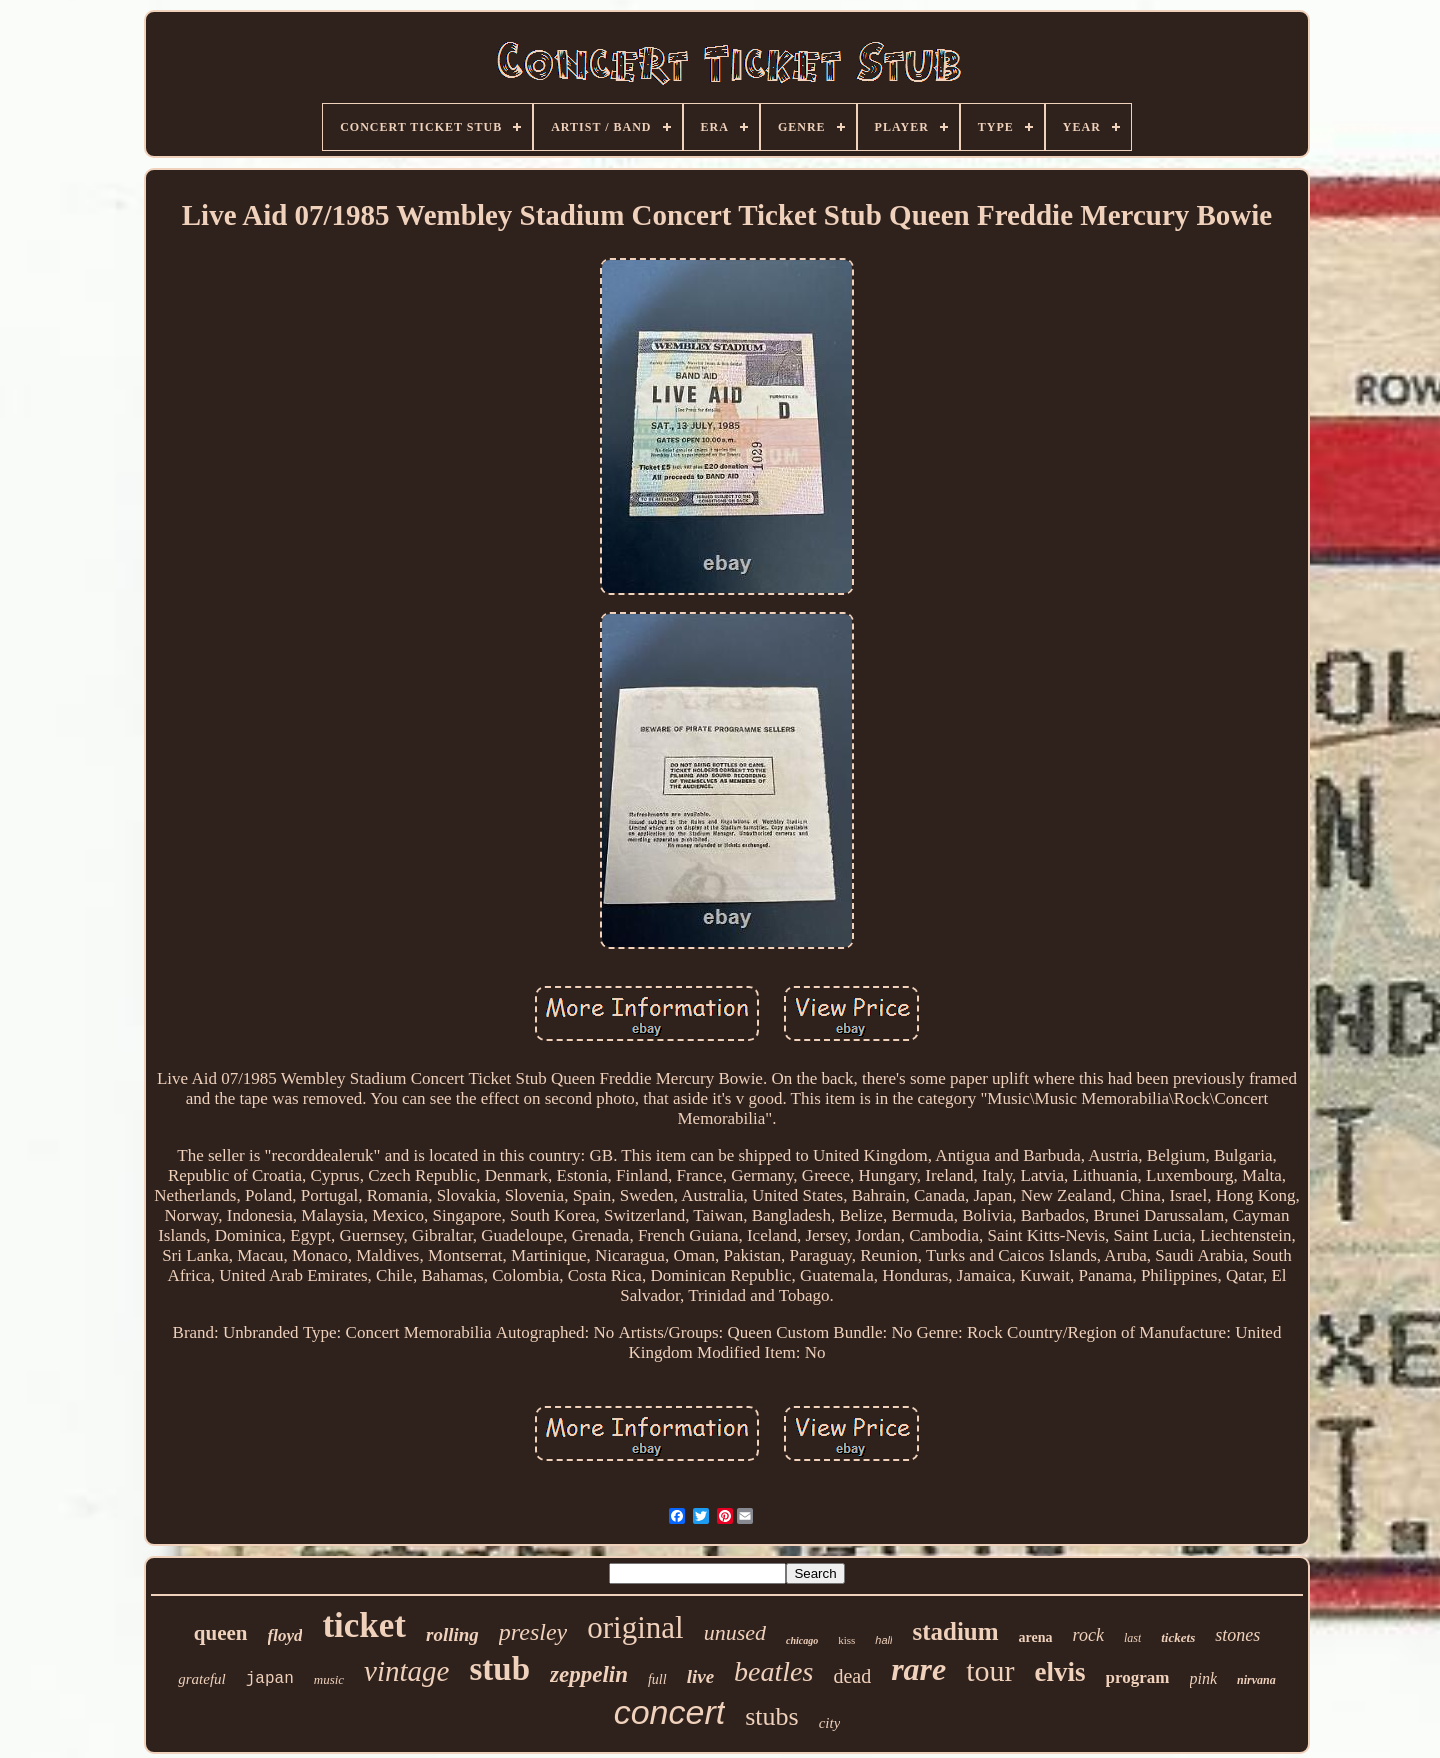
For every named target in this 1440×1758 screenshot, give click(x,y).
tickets (1178, 1637)
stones (1237, 1635)
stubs (771, 1716)
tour (990, 1670)
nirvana (1256, 1680)
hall (883, 1640)
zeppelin (589, 1674)
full (657, 1679)
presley (533, 1632)
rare (918, 1669)
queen (221, 1633)
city (830, 1723)
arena (1036, 1637)
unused (735, 1632)
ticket (364, 1625)
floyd (285, 1635)
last (1132, 1638)
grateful (202, 1679)
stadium (955, 1631)
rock (1088, 1635)
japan (270, 1679)
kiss (846, 1640)
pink (1204, 1678)
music (329, 1679)
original (635, 1627)
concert (670, 1712)
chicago (802, 1640)
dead (852, 1676)
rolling (452, 1634)
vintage (406, 1671)
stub (499, 1669)
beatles (773, 1671)
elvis (1060, 1672)
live (700, 1676)
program (1138, 1677)
